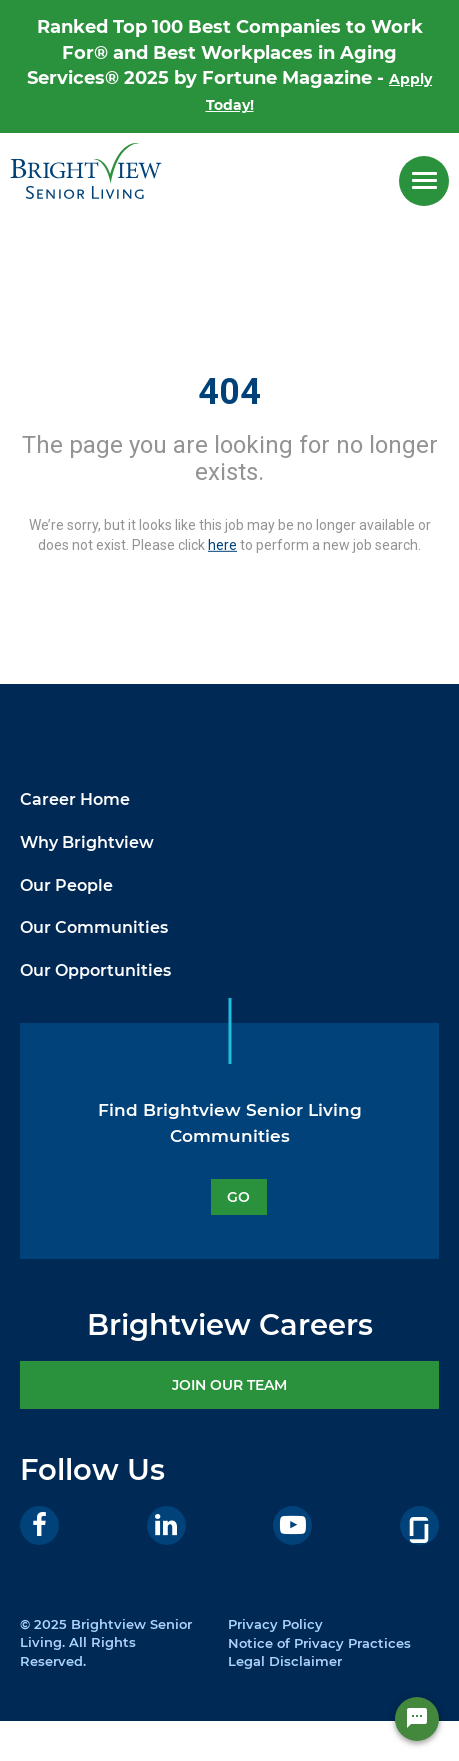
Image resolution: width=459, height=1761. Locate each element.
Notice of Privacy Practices (319, 1643)
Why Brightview (87, 842)
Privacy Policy (275, 1624)
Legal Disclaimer (285, 1661)
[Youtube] (292, 1525)
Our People (66, 885)
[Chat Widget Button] (417, 1719)
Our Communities (94, 927)
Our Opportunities (95, 970)
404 (229, 392)
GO (238, 1197)
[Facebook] (39, 1525)
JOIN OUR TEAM (229, 1385)
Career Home (75, 799)
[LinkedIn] (166, 1525)
